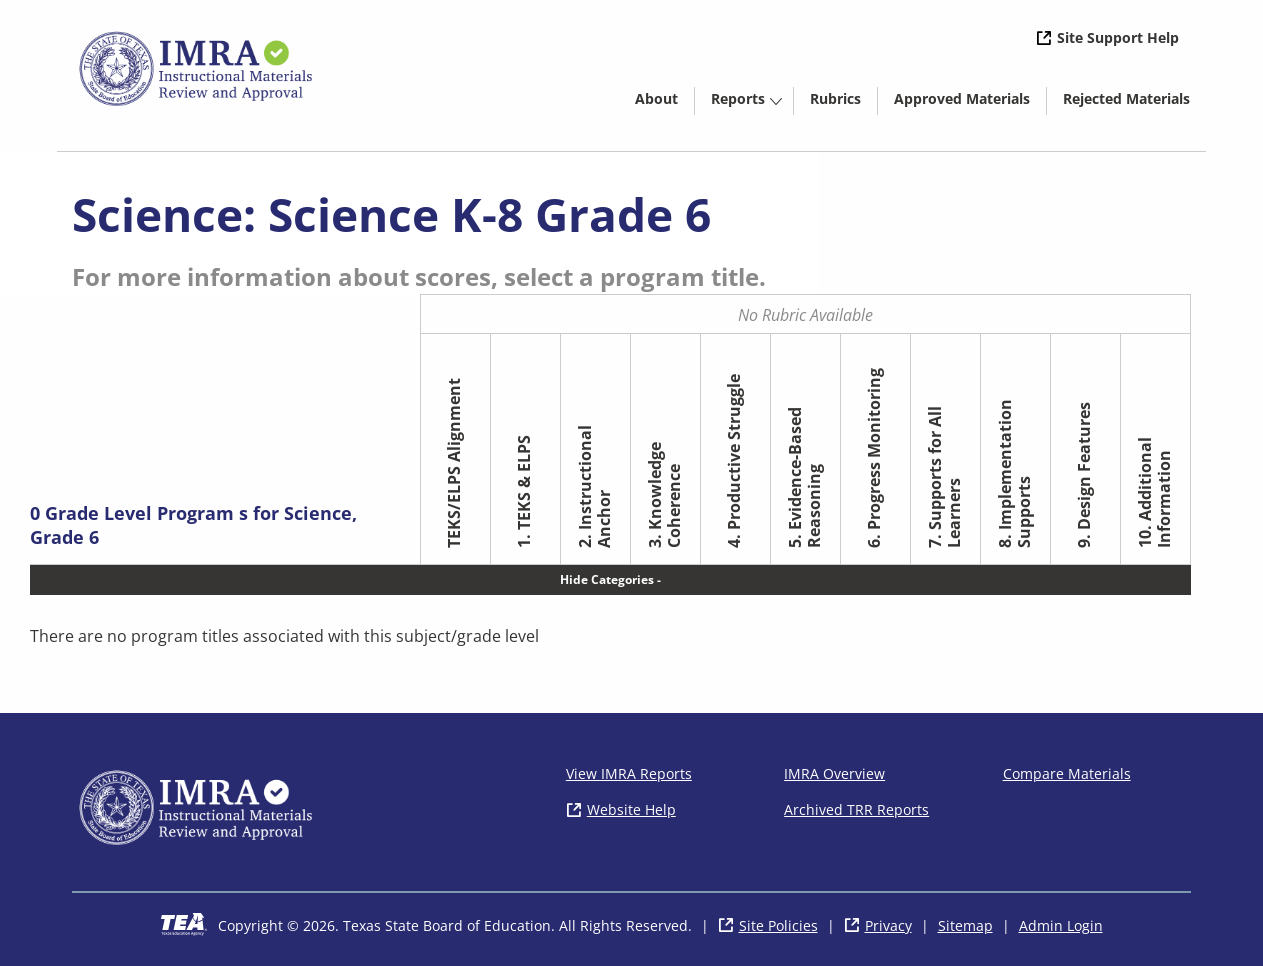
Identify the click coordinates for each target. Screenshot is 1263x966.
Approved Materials (970, 102)
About (656, 98)
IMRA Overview (834, 773)
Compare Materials (1067, 773)
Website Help (631, 809)
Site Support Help (1118, 37)
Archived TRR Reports (856, 809)
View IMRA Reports (629, 773)
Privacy (888, 925)
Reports (738, 98)
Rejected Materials (1134, 102)
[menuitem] (656, 97)
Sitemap (965, 925)
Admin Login (1061, 925)
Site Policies (778, 925)
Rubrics (835, 98)
